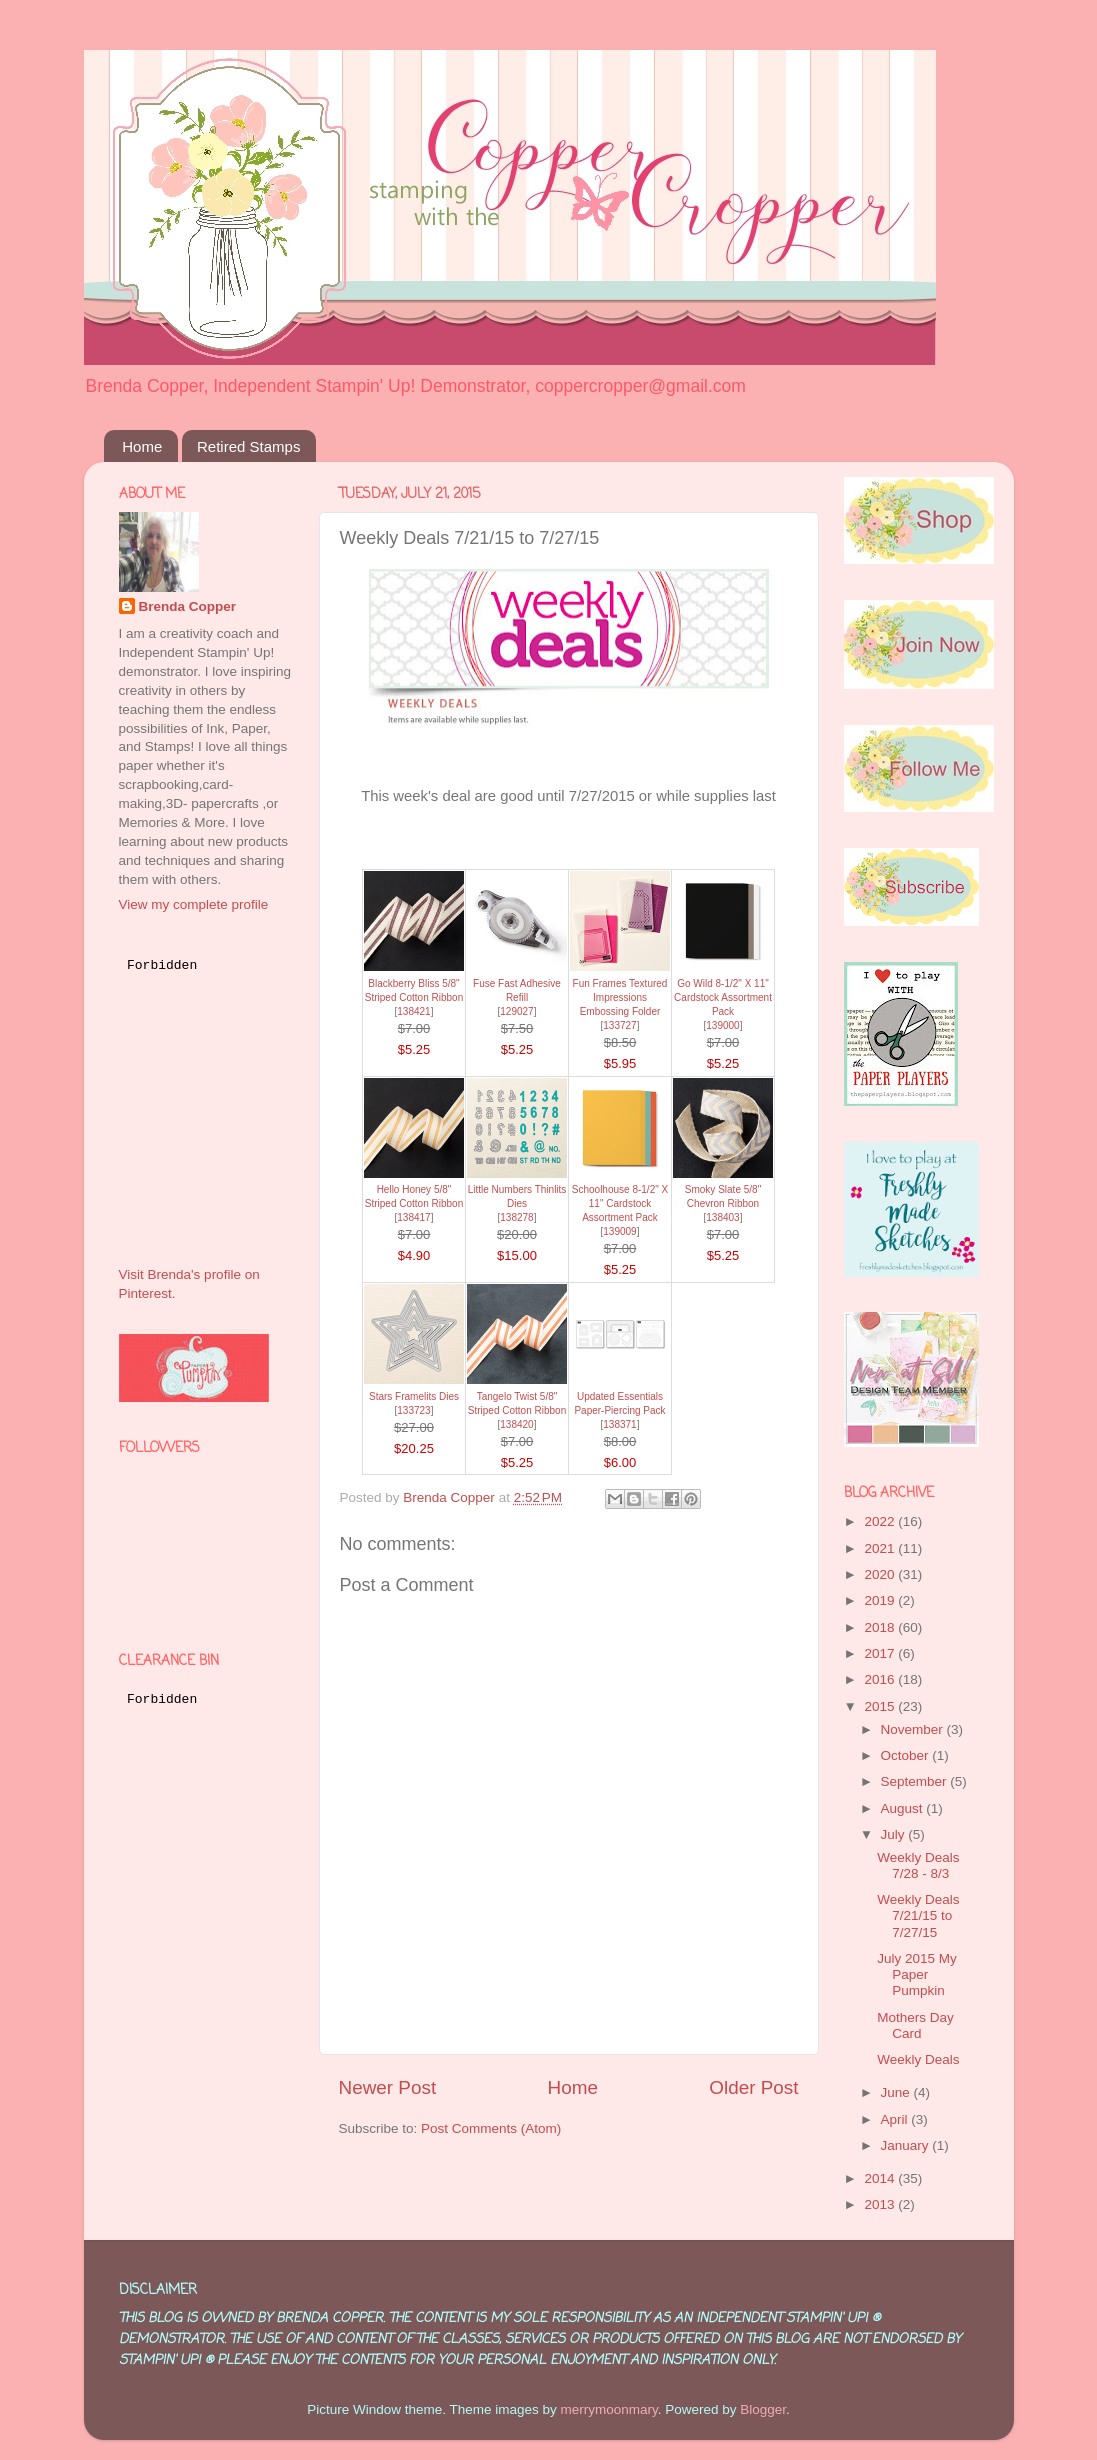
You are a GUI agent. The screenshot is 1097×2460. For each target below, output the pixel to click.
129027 (516, 1011)
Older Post (753, 2087)
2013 (881, 2204)
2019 (881, 1600)
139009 (619, 1231)
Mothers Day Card (915, 2025)
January (907, 2145)
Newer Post (388, 2087)
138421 (413, 1011)
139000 (722, 1025)
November (914, 1729)
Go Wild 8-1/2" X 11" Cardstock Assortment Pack (723, 997)
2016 (881, 1679)
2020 (881, 1574)
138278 (516, 1217)
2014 (881, 2178)
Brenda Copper (188, 606)
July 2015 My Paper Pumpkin (917, 1974)
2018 (881, 1627)
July (895, 1834)
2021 (881, 1548)
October (907, 1755)
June (897, 2092)
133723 (413, 1410)
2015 (881, 1706)
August (904, 1808)
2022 (881, 1521)
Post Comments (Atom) (491, 2128)
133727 (619, 1025)
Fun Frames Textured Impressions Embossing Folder (620, 997)
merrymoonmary (608, 2409)
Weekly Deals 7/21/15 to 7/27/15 (918, 1915)
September (916, 1781)
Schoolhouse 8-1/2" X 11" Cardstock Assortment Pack (620, 1203)
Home (142, 446)
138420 (516, 1424)
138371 (619, 1424)
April (896, 2119)
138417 (413, 1217)
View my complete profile (194, 904)
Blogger (763, 2409)
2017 (881, 1653)
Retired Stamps (248, 446)
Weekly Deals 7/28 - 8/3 (918, 1865)
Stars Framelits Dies (414, 1396)
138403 (722, 1217)
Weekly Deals (918, 2059)
